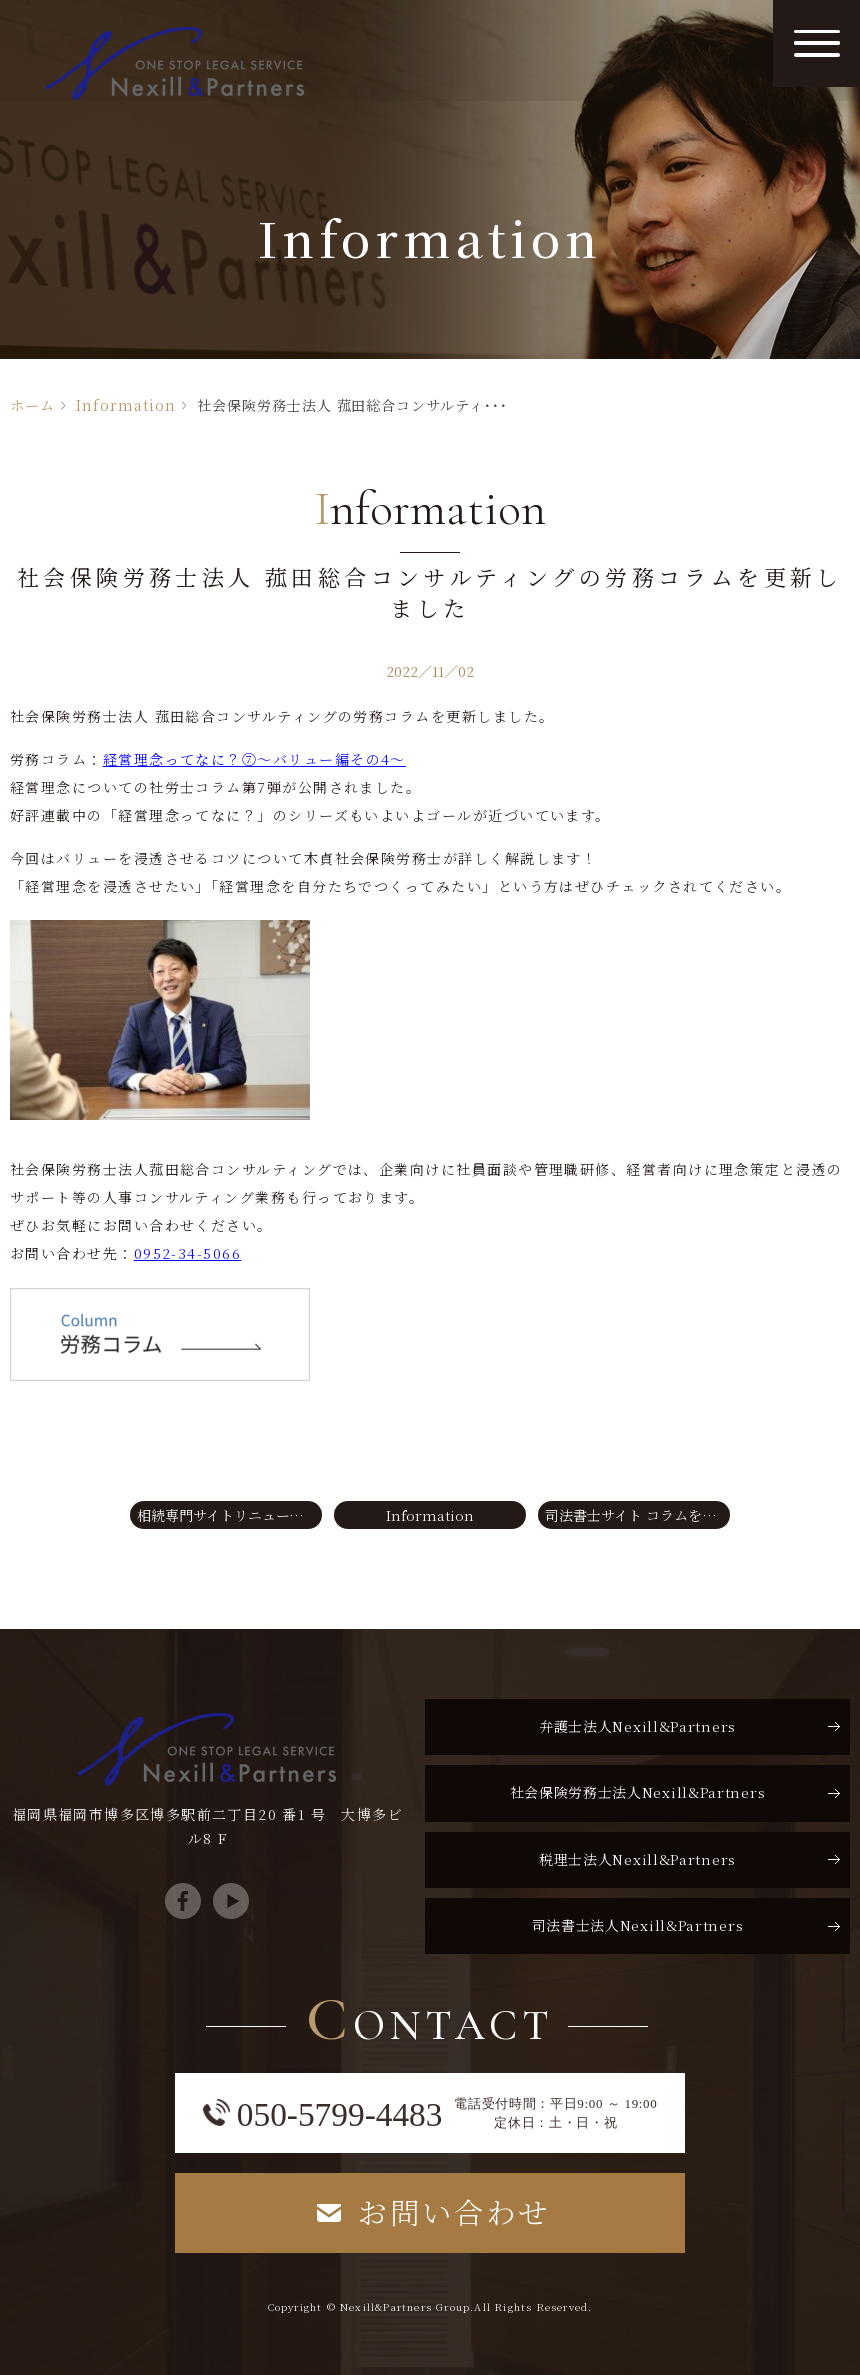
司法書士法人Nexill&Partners (638, 1924)
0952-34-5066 (187, 1253)
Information (126, 405)
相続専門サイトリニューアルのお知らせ (229, 1514)
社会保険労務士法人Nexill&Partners (638, 1791)
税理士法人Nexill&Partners (637, 1858)
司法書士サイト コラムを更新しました (637, 1514)
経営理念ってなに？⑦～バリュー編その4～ (254, 759)
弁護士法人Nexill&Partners (637, 1725)
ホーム (32, 405)
